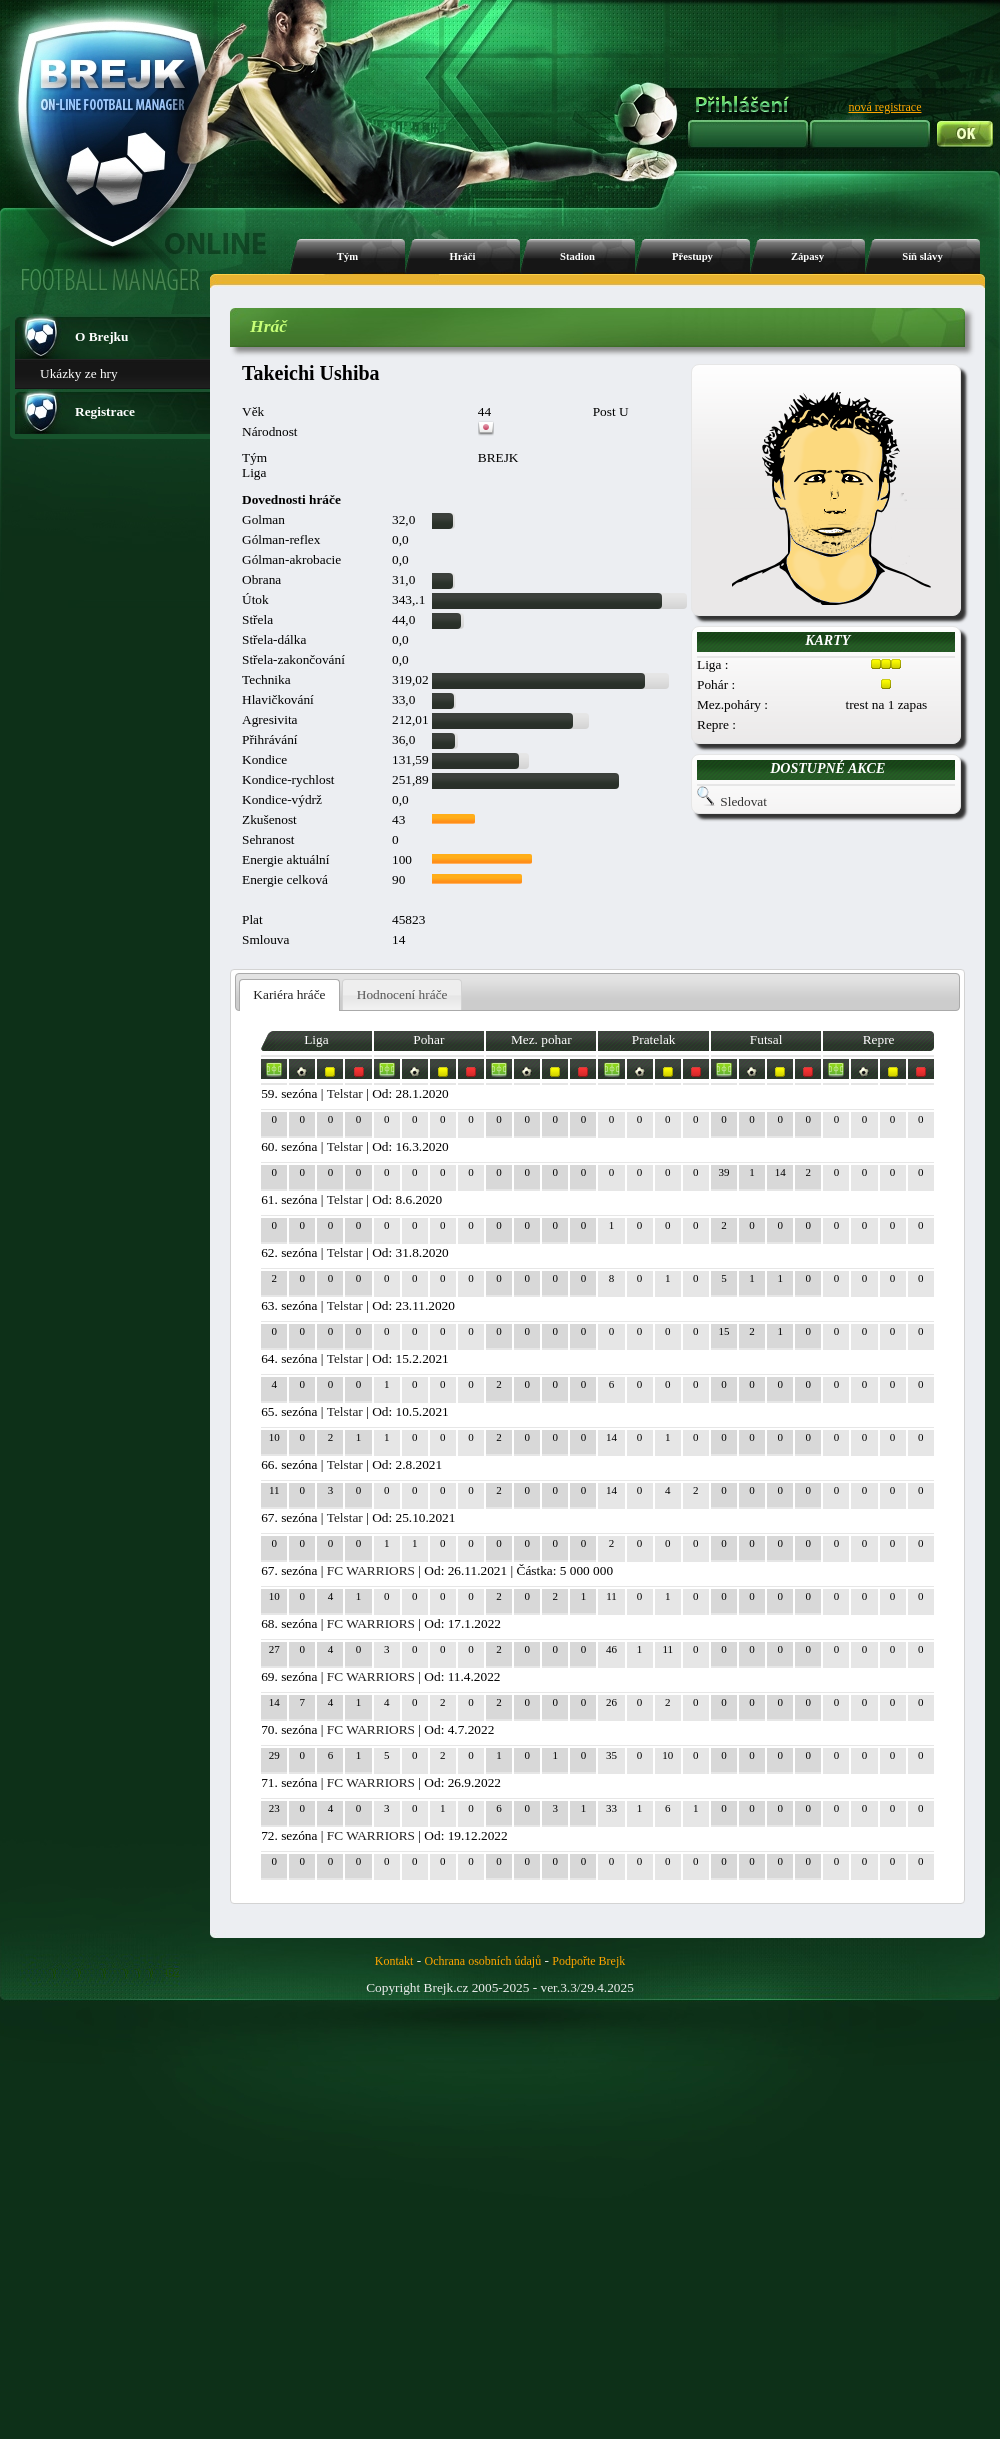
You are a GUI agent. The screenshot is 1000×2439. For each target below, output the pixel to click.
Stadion (577, 256)
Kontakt (394, 1961)
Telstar (345, 1093)
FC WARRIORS (371, 1570)
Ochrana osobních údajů (483, 1961)
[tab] (289, 995)
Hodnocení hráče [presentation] (402, 994)
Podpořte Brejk (588, 1961)
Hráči (462, 256)
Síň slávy (922, 256)
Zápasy (807, 256)
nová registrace (885, 107)
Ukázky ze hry (79, 373)
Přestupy (692, 256)
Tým (347, 256)
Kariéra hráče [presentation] (289, 994)
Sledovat (743, 801)
